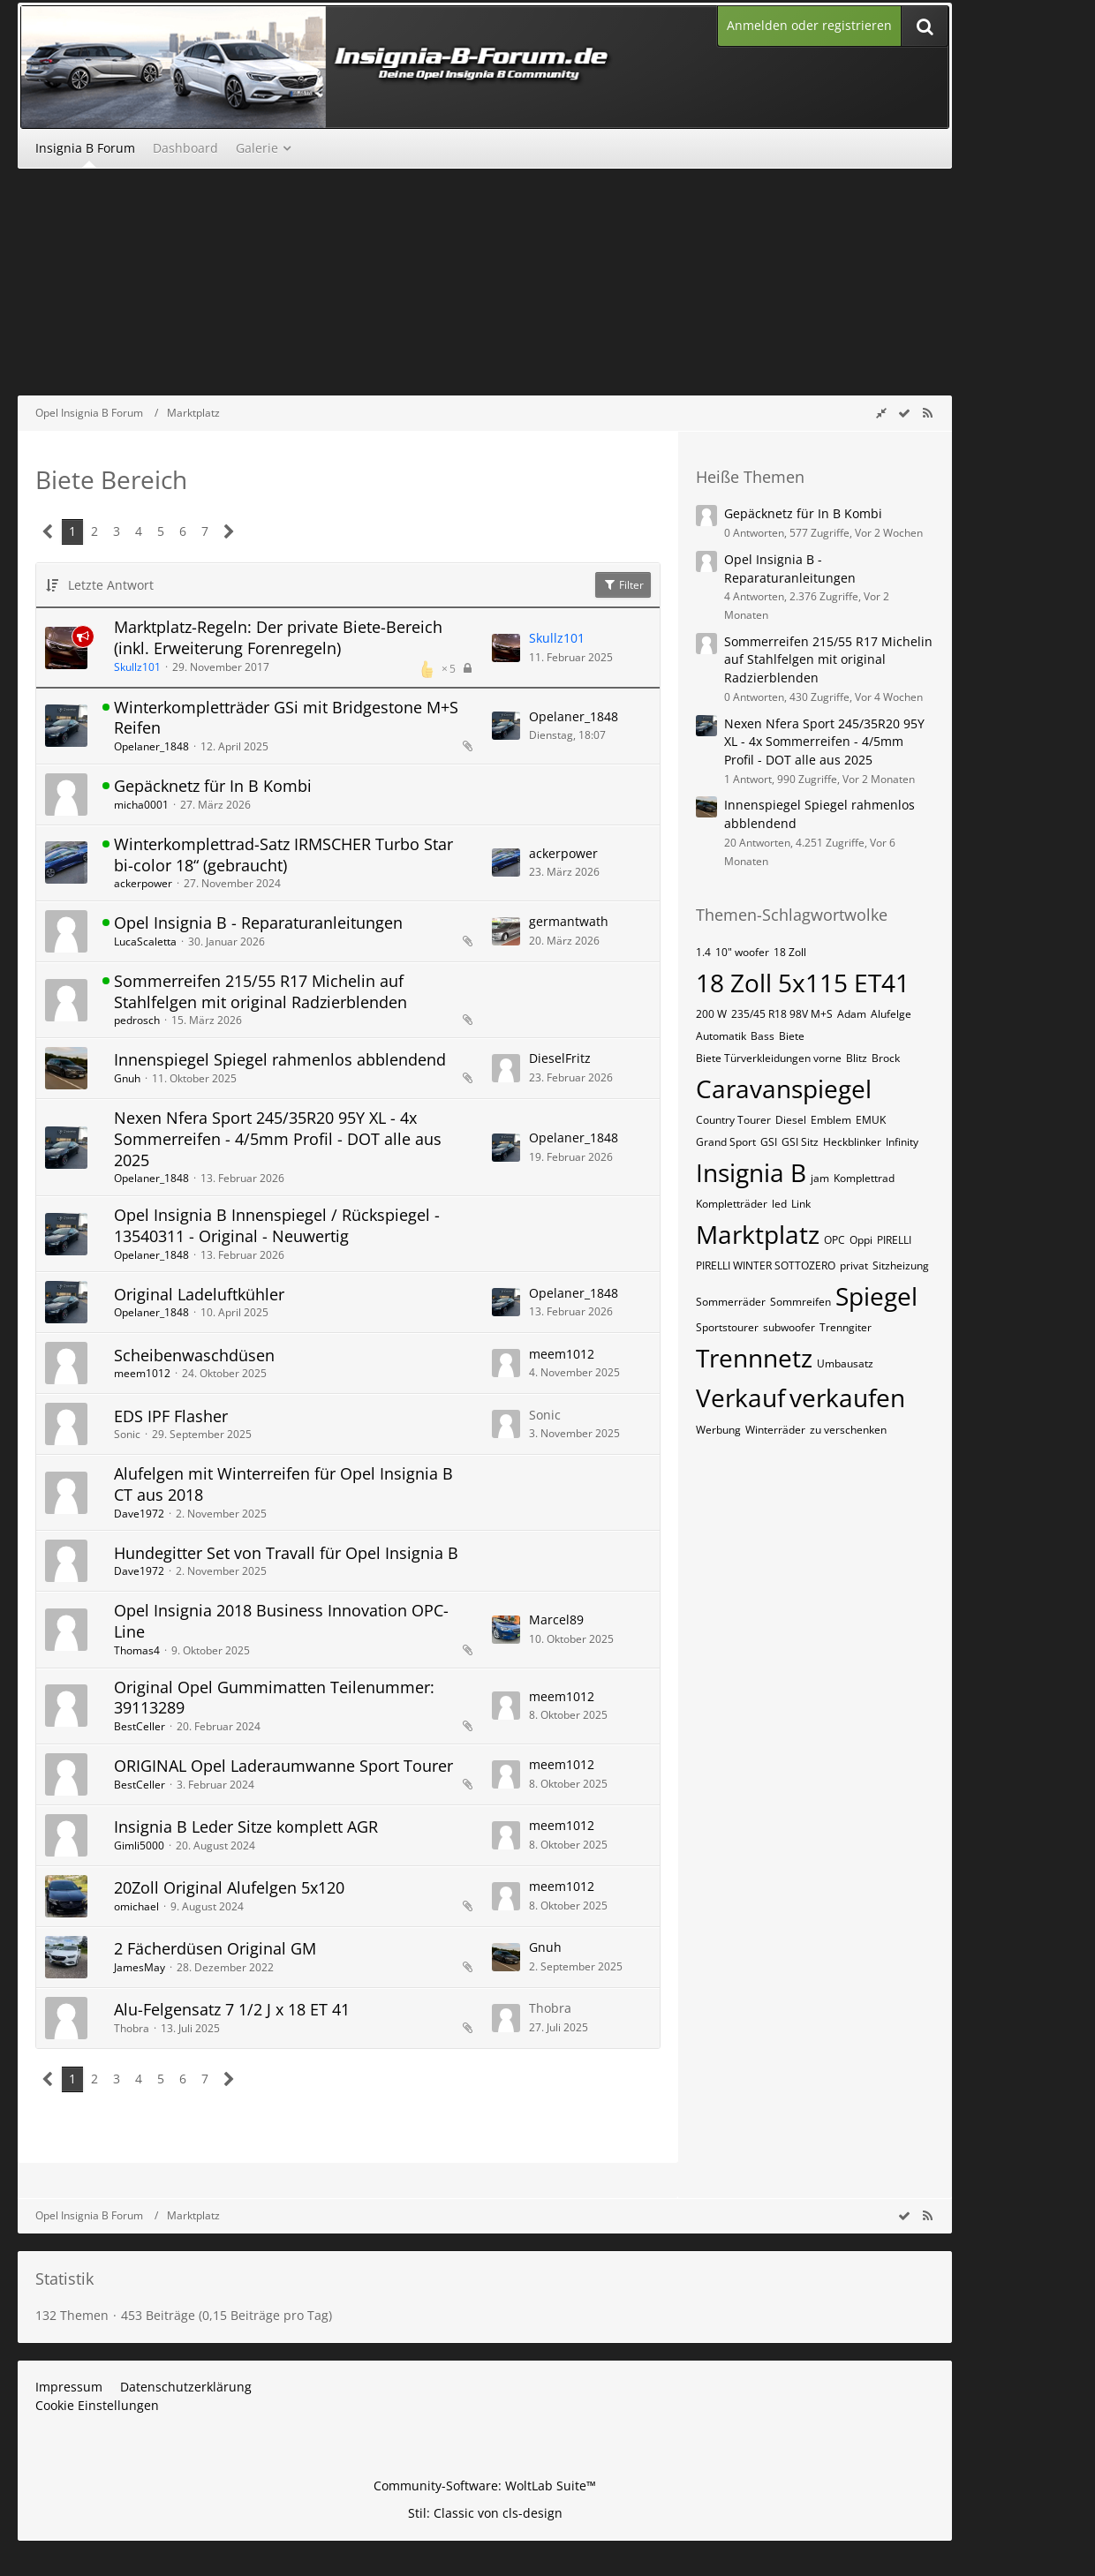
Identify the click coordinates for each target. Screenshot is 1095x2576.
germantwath (568, 921)
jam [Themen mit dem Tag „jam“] (820, 1178)
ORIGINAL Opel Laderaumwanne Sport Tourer (283, 1765)
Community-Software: (485, 2485)
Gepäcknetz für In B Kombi (213, 785)
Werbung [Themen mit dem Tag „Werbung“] (718, 1429)
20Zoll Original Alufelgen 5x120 (229, 1887)
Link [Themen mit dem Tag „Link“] (801, 1203)
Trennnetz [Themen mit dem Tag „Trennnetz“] (754, 1358)
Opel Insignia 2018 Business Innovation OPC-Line (281, 1621)
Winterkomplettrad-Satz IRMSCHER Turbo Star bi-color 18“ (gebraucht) (283, 854)
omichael (136, 1906)
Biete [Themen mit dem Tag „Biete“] (791, 1035)
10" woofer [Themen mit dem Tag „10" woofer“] (742, 952)
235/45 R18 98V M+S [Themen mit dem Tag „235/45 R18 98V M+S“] (782, 1013)
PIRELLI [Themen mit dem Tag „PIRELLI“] (894, 1239)
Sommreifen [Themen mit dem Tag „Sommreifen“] (800, 1301)
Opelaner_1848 (151, 746)
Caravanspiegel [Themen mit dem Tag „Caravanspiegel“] (784, 1088)
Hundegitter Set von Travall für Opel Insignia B (286, 1552)
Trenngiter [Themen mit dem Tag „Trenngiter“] (845, 1327)
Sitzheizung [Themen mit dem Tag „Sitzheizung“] (900, 1265)
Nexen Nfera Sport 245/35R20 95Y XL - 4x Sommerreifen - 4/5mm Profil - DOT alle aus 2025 (278, 1138)
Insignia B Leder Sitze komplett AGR (246, 1826)
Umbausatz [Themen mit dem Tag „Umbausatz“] (845, 1363)
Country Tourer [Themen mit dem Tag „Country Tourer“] (733, 1119)
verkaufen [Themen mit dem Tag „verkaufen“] (847, 1397)
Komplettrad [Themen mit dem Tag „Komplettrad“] (864, 1178)
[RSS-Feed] (927, 412)
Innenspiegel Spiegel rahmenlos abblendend (280, 1059)
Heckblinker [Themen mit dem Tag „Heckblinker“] (852, 1141)
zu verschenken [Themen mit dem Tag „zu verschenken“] (848, 1429)
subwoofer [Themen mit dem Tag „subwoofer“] (789, 1327)
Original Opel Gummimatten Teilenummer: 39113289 (274, 1697)
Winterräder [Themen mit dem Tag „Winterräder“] (775, 1429)
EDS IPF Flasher (171, 1416)
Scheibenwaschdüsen (194, 1355)
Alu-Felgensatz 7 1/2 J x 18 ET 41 (232, 2009)
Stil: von (485, 2512)
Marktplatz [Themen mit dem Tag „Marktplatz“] (757, 1234)
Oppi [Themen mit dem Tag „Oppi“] (861, 1239)
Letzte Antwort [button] (111, 584)
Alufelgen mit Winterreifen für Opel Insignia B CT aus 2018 (283, 1484)
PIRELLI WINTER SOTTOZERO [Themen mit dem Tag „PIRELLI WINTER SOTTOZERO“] (765, 1265)
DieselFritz (560, 1058)
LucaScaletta (145, 941)
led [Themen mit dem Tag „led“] (779, 1203)
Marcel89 (556, 1619)
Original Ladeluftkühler (199, 1294)
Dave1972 (139, 1513)
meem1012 (142, 1373)
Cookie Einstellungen (97, 2405)
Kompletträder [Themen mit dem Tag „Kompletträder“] (731, 1203)
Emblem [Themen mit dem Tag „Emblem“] (831, 1119)
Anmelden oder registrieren (809, 25)
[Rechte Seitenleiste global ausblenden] (881, 412)
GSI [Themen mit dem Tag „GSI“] (768, 1141)
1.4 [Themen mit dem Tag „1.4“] (703, 952)
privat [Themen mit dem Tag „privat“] (854, 1265)
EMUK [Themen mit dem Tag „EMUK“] (871, 1119)
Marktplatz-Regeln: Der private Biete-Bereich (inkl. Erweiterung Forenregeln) (278, 637)
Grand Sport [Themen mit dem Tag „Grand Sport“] (726, 1141)
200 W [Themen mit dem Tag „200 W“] (711, 1013)
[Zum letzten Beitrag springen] (506, 648)
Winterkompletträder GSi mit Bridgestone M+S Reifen (286, 718)
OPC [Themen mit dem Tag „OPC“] (834, 1239)
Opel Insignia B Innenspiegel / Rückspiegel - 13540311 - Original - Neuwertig (277, 1225)
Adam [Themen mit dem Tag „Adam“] (851, 1013)
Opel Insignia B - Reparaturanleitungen (258, 922)
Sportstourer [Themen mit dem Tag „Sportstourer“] (727, 1327)
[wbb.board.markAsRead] (904, 412)
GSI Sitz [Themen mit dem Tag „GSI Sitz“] (800, 1141)
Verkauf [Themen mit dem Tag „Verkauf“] (740, 1397)
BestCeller (139, 1726)
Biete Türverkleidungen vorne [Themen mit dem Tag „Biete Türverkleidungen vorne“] (769, 1058)
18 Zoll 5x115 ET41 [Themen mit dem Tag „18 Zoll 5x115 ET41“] (803, 982)
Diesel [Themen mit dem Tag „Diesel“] (790, 1119)
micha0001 (141, 804)
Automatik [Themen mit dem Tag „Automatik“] (721, 1035)
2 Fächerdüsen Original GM (215, 1948)
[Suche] (925, 26)
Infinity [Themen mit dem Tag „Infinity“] (902, 1141)
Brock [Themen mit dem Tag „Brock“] (886, 1058)
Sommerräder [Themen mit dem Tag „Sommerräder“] (731, 1301)
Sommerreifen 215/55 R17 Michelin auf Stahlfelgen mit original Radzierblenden (260, 991)
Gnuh (127, 1078)
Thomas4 (137, 1650)
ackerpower (143, 883)
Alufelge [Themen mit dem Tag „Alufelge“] (891, 1013)
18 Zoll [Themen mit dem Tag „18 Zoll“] (790, 952)
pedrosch (137, 1020)
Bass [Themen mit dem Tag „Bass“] (762, 1035)
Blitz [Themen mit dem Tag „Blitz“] (856, 1058)
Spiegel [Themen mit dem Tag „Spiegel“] (876, 1296)
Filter (623, 584)
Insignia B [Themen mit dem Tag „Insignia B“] (751, 1172)
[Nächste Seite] (229, 532)
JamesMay (139, 1967)
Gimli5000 (139, 1845)
